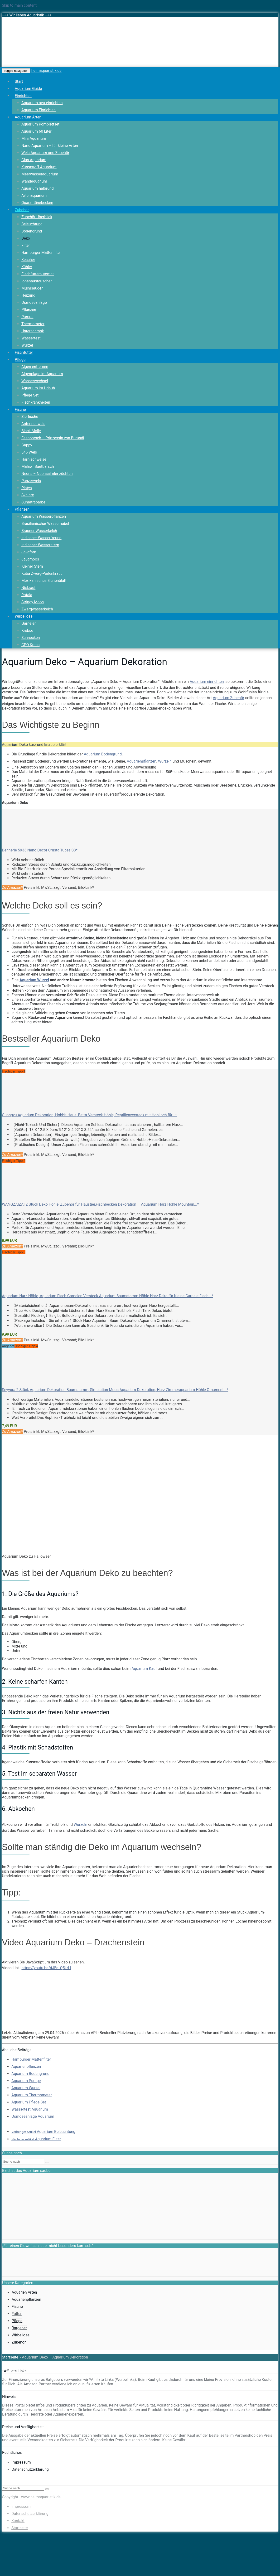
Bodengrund (31, 231)
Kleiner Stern (32, 566)
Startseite (10, 2357)
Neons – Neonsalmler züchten (47, 473)
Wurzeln (165, 761)
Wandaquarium (34, 181)
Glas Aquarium (33, 160)
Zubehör (22, 210)
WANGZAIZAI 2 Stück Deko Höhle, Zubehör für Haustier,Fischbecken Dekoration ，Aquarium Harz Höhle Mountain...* (100, 1204)
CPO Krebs (30, 645)
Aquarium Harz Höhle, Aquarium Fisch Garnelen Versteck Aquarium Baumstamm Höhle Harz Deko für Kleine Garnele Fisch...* (107, 1296)
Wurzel (27, 345)
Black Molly (31, 431)
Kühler (26, 267)
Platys (26, 488)
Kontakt (17, 2520)
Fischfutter (24, 352)
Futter (17, 2313)
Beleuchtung (32, 224)
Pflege (20, 359)
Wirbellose (24, 616)
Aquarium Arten (28, 117)
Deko (25, 238)
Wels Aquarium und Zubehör (45, 152)
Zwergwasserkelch (37, 609)
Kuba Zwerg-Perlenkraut (41, 573)
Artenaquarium (34, 195)
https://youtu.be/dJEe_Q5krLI (46, 1968)
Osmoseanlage (34, 302)
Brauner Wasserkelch (39, 530)
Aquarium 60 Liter (36, 131)
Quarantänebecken (37, 202)
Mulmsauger (32, 288)
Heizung (28, 295)
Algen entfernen (34, 366)
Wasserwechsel (34, 381)
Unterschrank (32, 331)
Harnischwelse (33, 459)
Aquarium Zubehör (228, 698)
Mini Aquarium (33, 138)
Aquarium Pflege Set (28, 2102)
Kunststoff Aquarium (39, 167)
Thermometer (32, 324)
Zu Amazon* (12, 887)
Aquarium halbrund (37, 188)
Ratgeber (19, 2328)
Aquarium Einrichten (38, 110)
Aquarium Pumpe (26, 2080)
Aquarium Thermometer (31, 2095)
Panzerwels (31, 480)
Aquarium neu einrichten (42, 103)
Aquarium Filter (36, 2139)
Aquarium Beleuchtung (43, 2131)
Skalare (27, 495)
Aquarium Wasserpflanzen (43, 516)
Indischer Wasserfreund (41, 538)
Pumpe (27, 316)
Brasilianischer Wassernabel (45, 523)
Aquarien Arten (24, 2292)
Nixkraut (28, 587)
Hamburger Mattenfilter (41, 252)
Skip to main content (19, 5)
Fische (20, 409)
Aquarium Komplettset (40, 124)
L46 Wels (29, 452)
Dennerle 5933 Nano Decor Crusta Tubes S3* (39, 850)
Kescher (28, 259)
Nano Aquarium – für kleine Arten (49, 145)
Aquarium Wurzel (34, 980)
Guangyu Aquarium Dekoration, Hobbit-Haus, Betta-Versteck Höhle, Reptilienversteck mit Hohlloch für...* (89, 1115)
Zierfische (29, 416)
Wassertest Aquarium (29, 2109)
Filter (25, 245)
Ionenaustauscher (36, 281)
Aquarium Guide (28, 88)
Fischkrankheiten (35, 402)
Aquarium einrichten (207, 681)
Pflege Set (30, 395)
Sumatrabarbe (33, 502)
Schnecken (30, 637)
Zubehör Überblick (36, 217)
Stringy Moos (32, 602)
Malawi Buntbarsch (37, 466)
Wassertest (31, 338)
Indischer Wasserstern (40, 545)
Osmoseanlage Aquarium (32, 2116)
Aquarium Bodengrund (103, 754)
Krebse (27, 630)
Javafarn (28, 552)
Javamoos (30, 559)
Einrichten (23, 95)
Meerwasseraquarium (39, 174)
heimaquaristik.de (46, 70)
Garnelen (29, 623)
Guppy (26, 445)
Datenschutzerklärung (30, 2469)
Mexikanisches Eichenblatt (44, 580)
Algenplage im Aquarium (42, 374)
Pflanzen (28, 309)
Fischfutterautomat (37, 274)
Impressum (21, 2462)
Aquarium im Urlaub (38, 388)
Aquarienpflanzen (141, 761)
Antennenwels (33, 423)
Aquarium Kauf (144, 1668)
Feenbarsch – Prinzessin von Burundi (52, 438)
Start (19, 81)
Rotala (26, 595)
